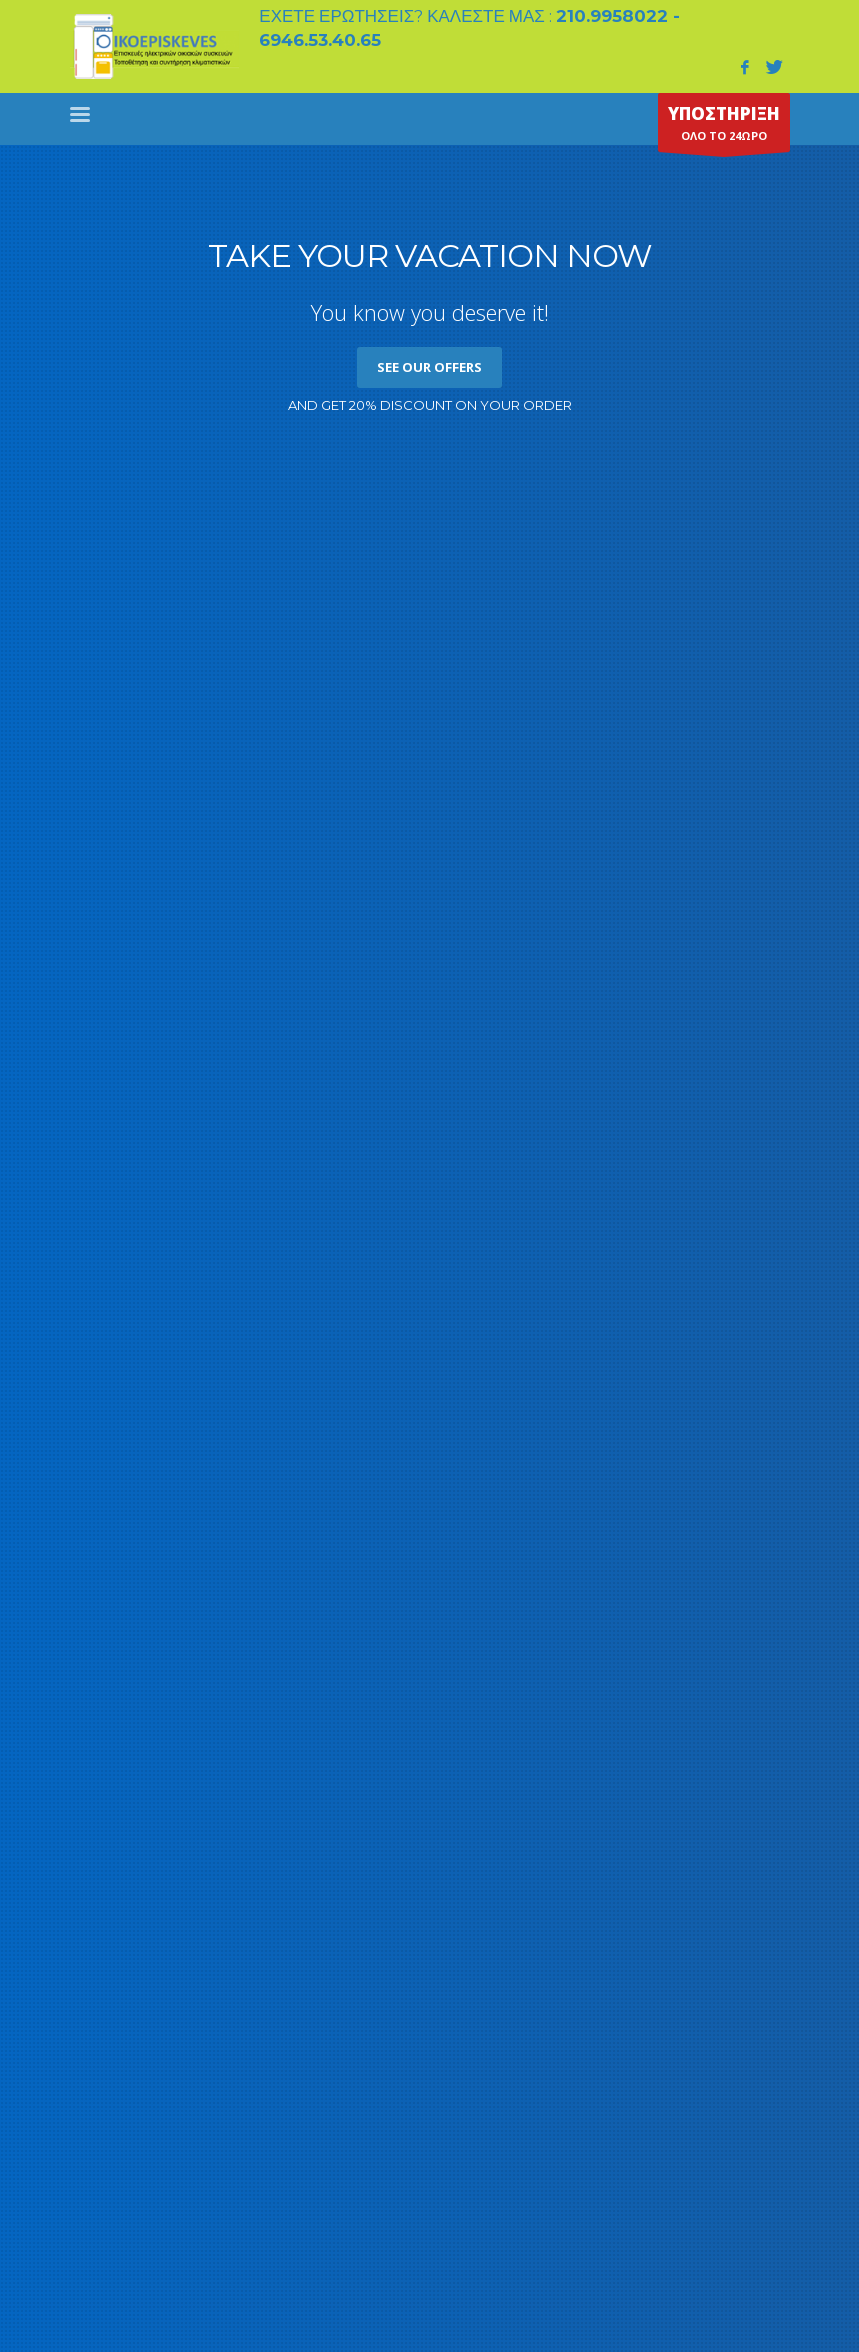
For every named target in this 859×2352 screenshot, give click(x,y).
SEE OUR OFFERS (429, 367)
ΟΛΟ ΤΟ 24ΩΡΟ (724, 127)
